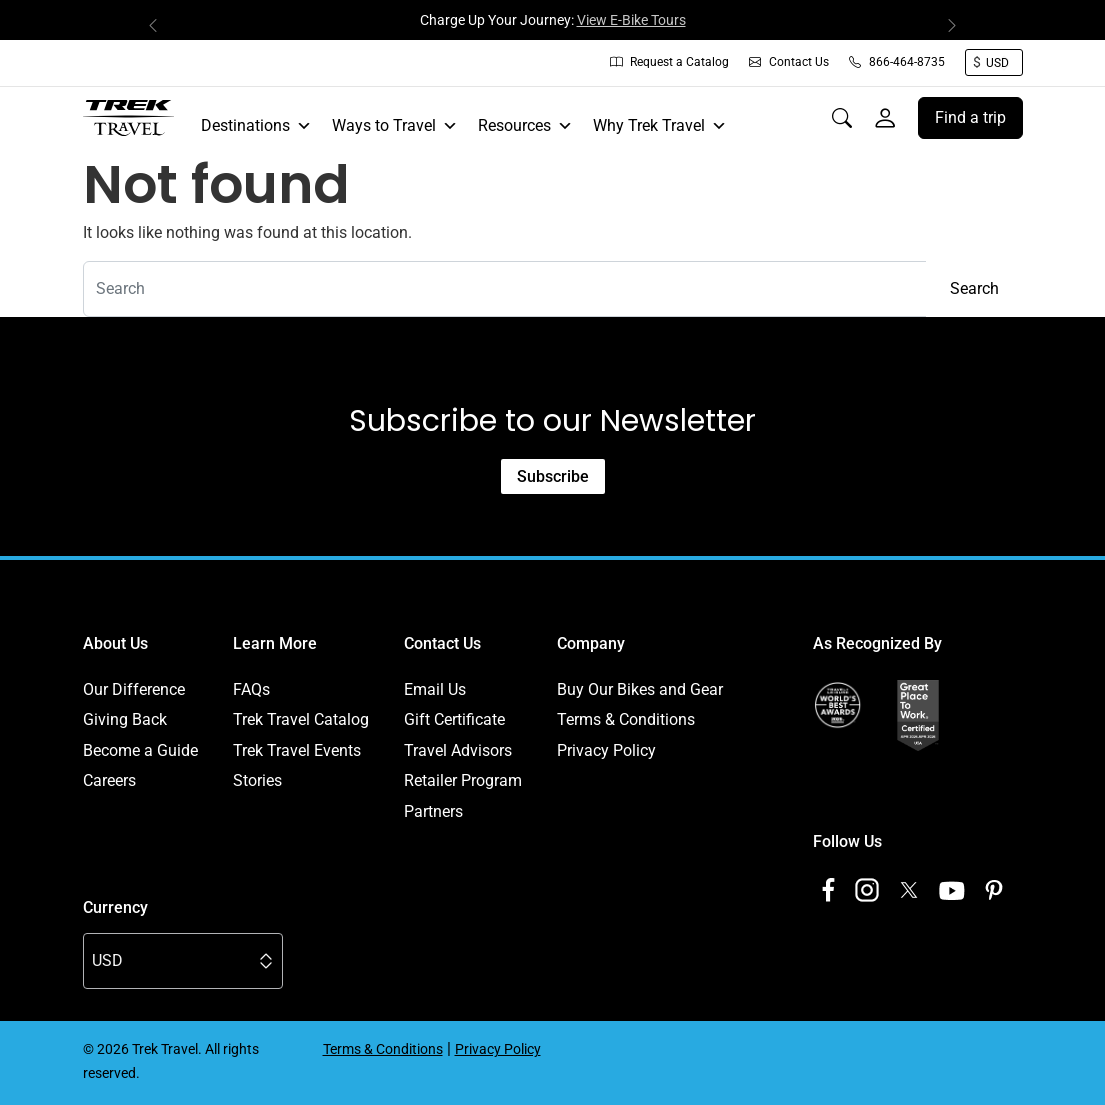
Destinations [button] (256, 126)
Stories (257, 780)
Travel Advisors (458, 750)
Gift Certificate (454, 719)
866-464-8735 (897, 62)
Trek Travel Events (297, 750)
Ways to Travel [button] (395, 126)
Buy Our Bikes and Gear (640, 689)
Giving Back (125, 719)
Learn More (275, 643)
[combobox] (505, 289)
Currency (115, 907)
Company (591, 643)
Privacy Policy (606, 750)
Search (974, 288)
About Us (115, 643)
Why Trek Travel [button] (660, 126)
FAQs (251, 689)
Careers (109, 780)
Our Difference (134, 689)
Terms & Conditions (626, 719)
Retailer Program (463, 780)
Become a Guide (140, 750)
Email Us (435, 689)
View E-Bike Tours (631, 20)
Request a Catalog (669, 62)
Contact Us (789, 62)
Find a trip (970, 117)
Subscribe (553, 476)
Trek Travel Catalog (301, 719)
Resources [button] (525, 126)
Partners (433, 811)
